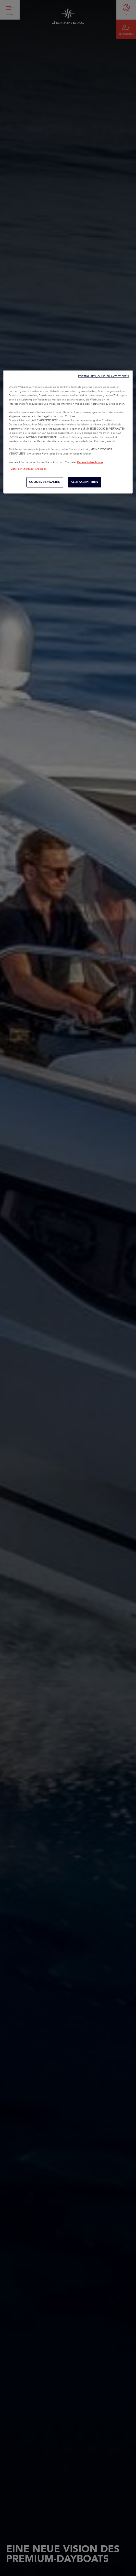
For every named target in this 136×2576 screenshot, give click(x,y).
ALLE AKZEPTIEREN (84, 482)
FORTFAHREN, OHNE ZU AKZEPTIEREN (103, 376)
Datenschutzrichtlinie (90, 462)
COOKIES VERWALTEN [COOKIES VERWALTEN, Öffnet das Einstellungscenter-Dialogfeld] (45, 482)
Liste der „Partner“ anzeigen (29, 468)
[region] (68, 431)
